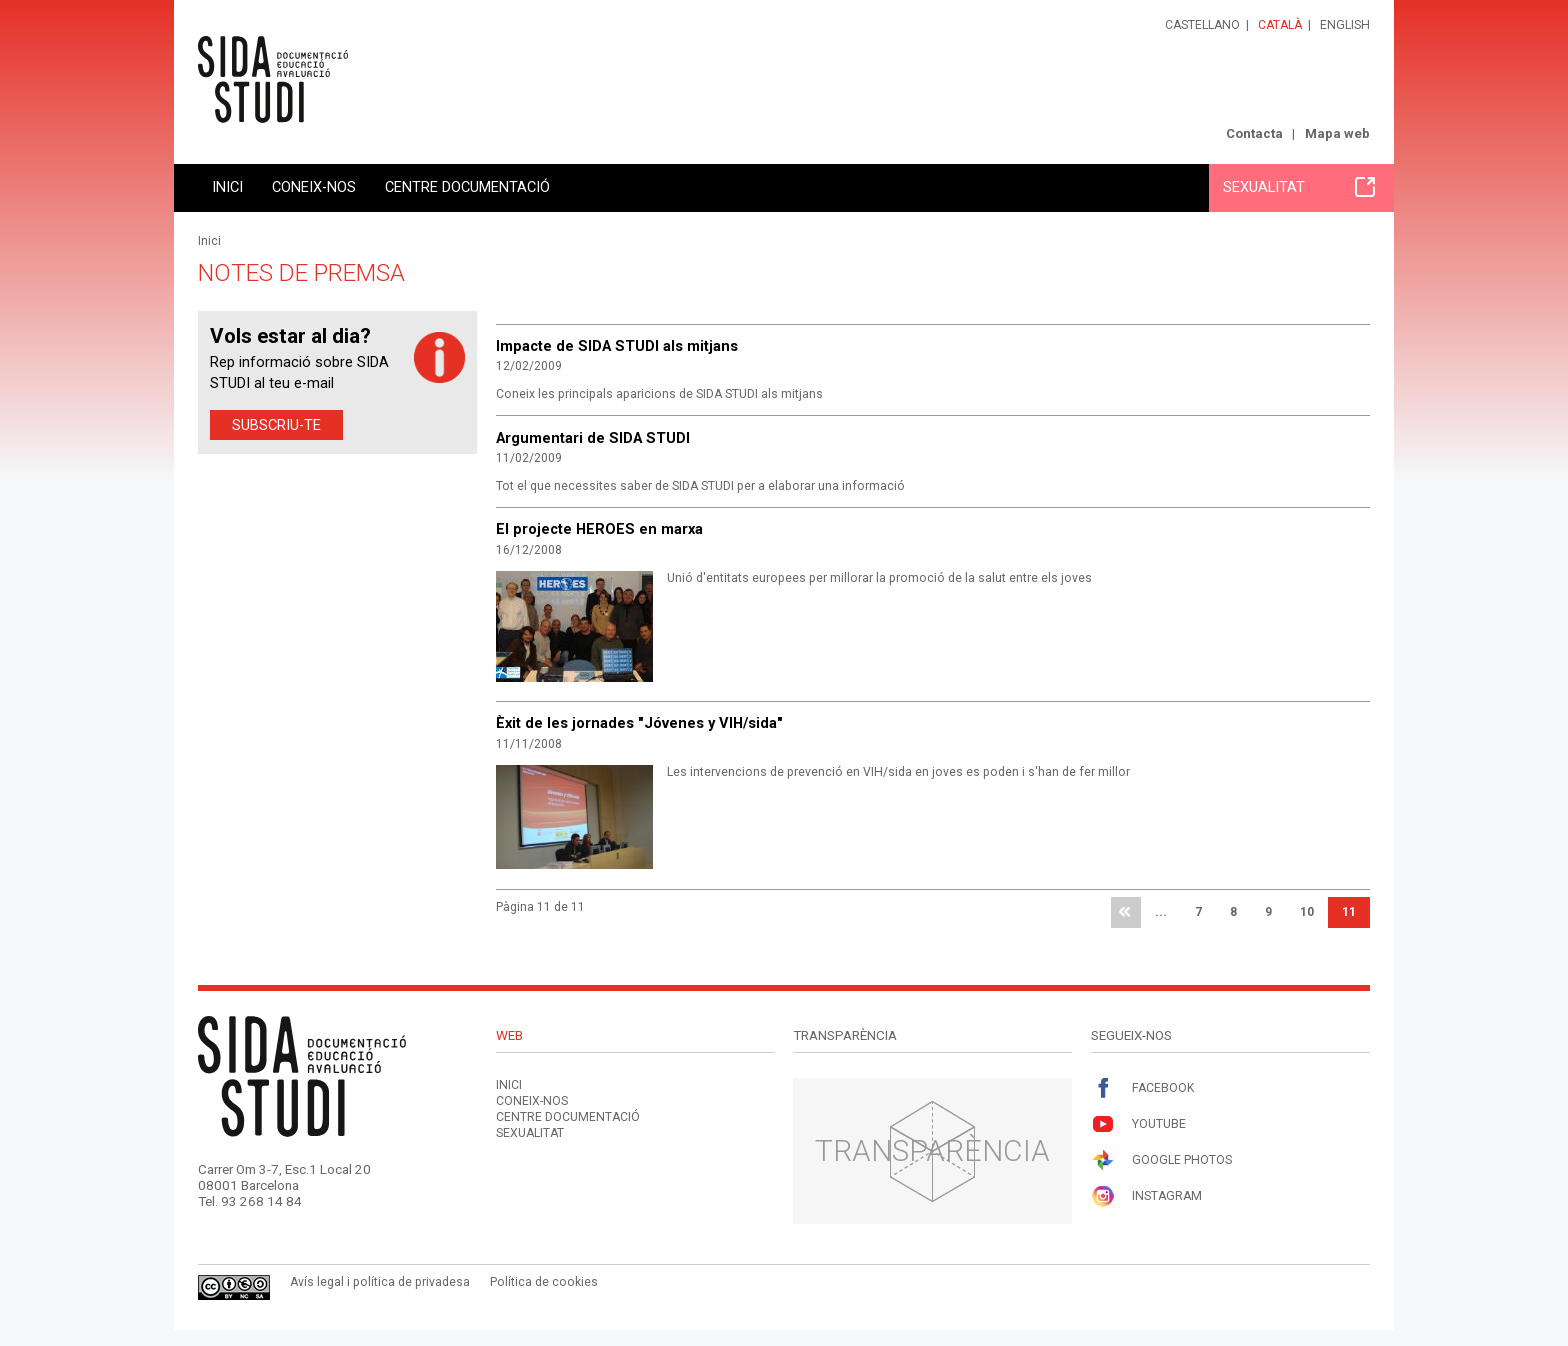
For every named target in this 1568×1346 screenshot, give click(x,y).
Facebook (1142, 1088)
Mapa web (1337, 133)
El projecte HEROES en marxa (599, 529)
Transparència (932, 1150)
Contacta (1254, 133)
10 (1307, 912)
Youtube (1138, 1124)
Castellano (1202, 25)
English (1345, 25)
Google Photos (1161, 1160)
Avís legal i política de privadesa (380, 1282)
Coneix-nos (314, 187)
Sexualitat (1299, 187)
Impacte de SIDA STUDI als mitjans (617, 346)
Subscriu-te (276, 425)
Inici (227, 187)
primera (1126, 913)
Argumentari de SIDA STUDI (593, 438)
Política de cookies (544, 1282)
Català (1280, 25)
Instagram (1146, 1196)
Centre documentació (467, 187)
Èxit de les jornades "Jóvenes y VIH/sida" (639, 723)
